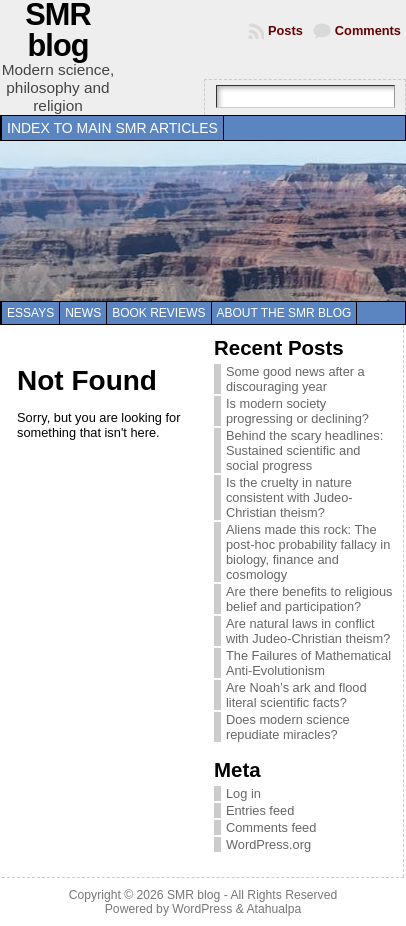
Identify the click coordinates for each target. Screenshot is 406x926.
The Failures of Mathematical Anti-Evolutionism (308, 663)
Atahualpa (273, 909)
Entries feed (260, 810)
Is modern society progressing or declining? (297, 411)
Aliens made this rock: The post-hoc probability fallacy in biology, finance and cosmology (308, 552)
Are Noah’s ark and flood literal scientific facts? (296, 695)
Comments (368, 30)
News (83, 313)
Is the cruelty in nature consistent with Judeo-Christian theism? (289, 497)
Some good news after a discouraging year (295, 379)
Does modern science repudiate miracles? (288, 727)
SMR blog (193, 895)
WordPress (202, 909)
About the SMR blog (284, 313)
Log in (243, 793)
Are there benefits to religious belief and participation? (309, 599)
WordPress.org (268, 844)
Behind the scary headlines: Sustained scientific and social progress (304, 450)
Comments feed (271, 827)
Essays (30, 313)
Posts (285, 30)
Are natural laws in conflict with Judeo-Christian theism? (308, 631)
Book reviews (158, 313)
